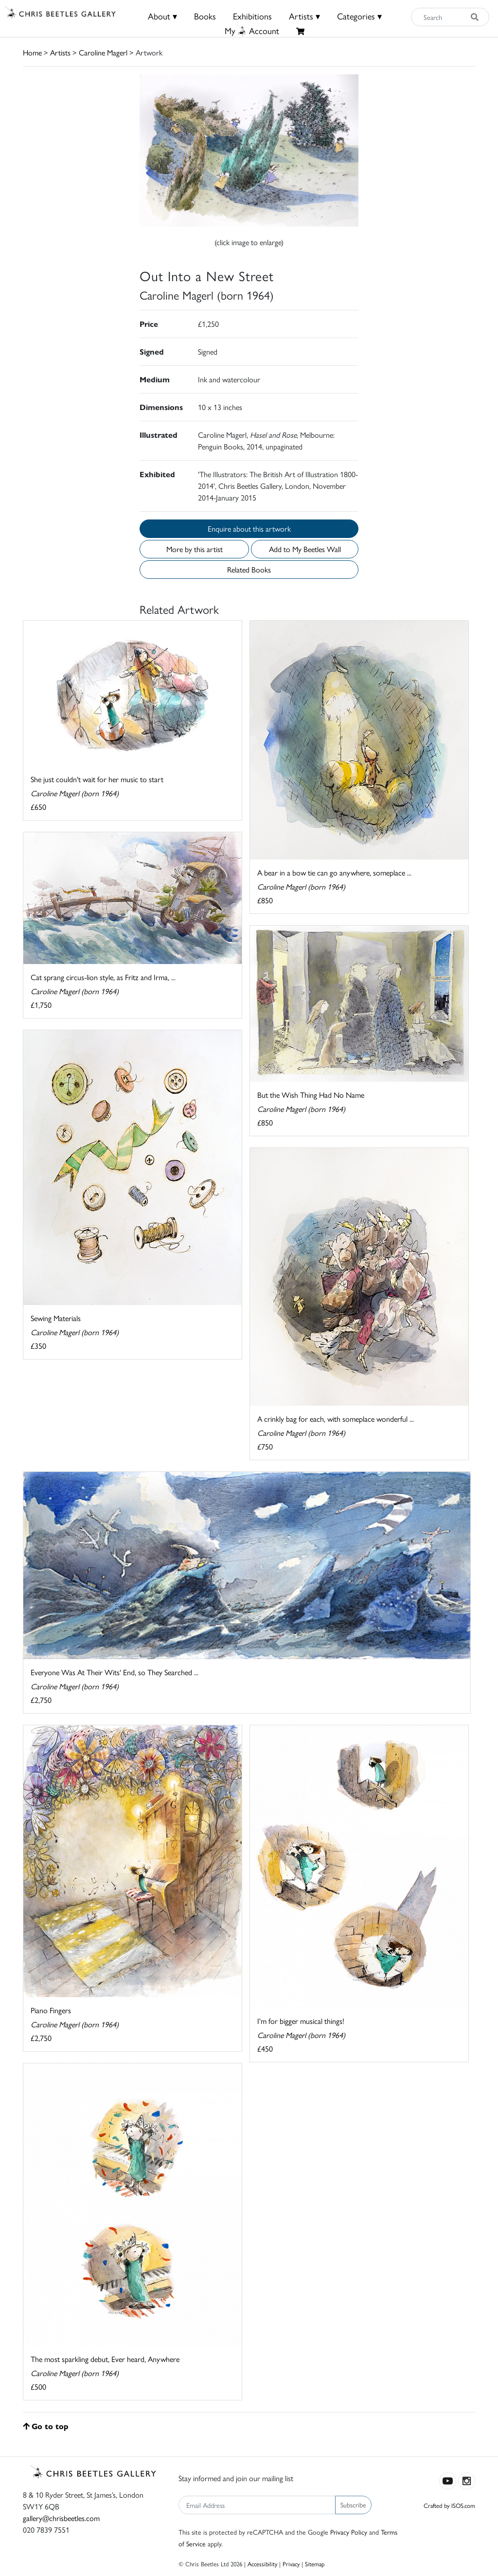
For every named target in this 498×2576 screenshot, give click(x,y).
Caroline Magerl (103, 52)
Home (32, 52)
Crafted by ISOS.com (449, 2505)
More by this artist (194, 549)
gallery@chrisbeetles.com (61, 2517)
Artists (60, 52)
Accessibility (262, 2563)
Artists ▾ (304, 16)
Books (205, 16)
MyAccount (252, 30)
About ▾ (162, 16)
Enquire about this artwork (249, 528)
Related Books (249, 569)
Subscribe (353, 2504)
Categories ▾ (359, 16)
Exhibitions (252, 16)
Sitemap (315, 2563)
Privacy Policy (348, 2532)
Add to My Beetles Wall (305, 549)
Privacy (291, 2563)
